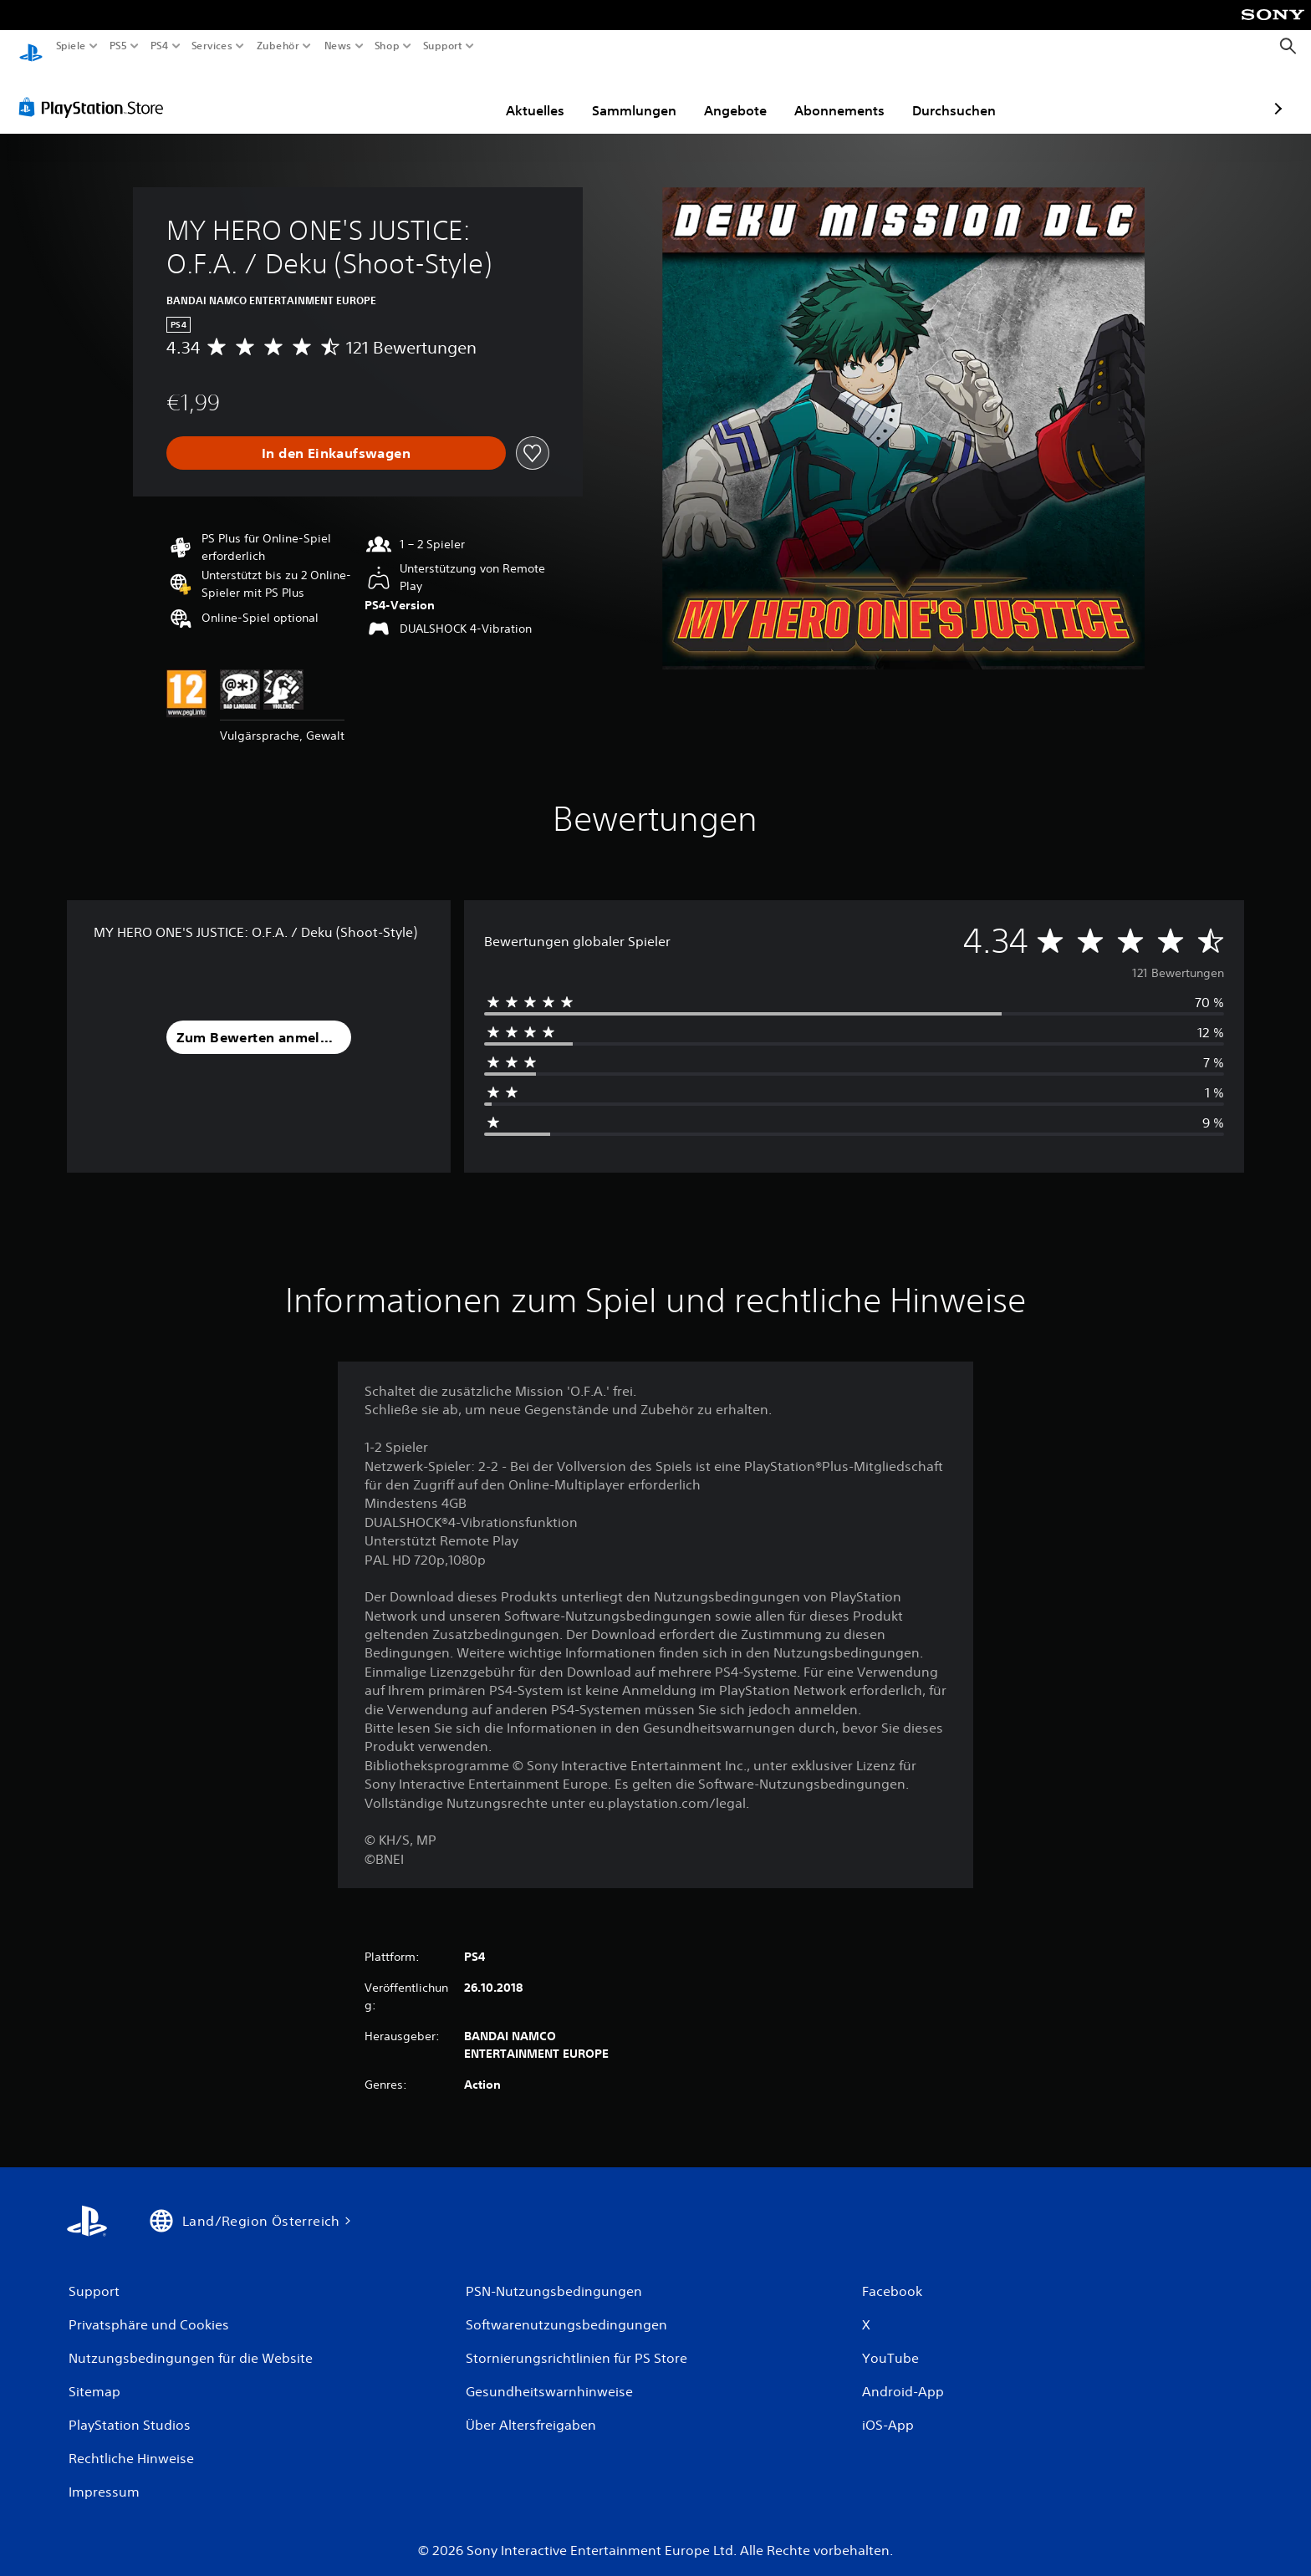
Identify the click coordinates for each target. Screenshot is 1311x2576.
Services (211, 46)
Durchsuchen (857, 94)
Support (443, 46)
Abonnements (742, 94)
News (337, 46)
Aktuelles (438, 94)
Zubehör (278, 46)
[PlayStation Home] (31, 46)
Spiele (71, 46)
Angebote (638, 94)
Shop (387, 46)
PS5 (118, 46)
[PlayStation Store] (95, 91)
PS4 (159, 46)
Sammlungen (537, 94)
